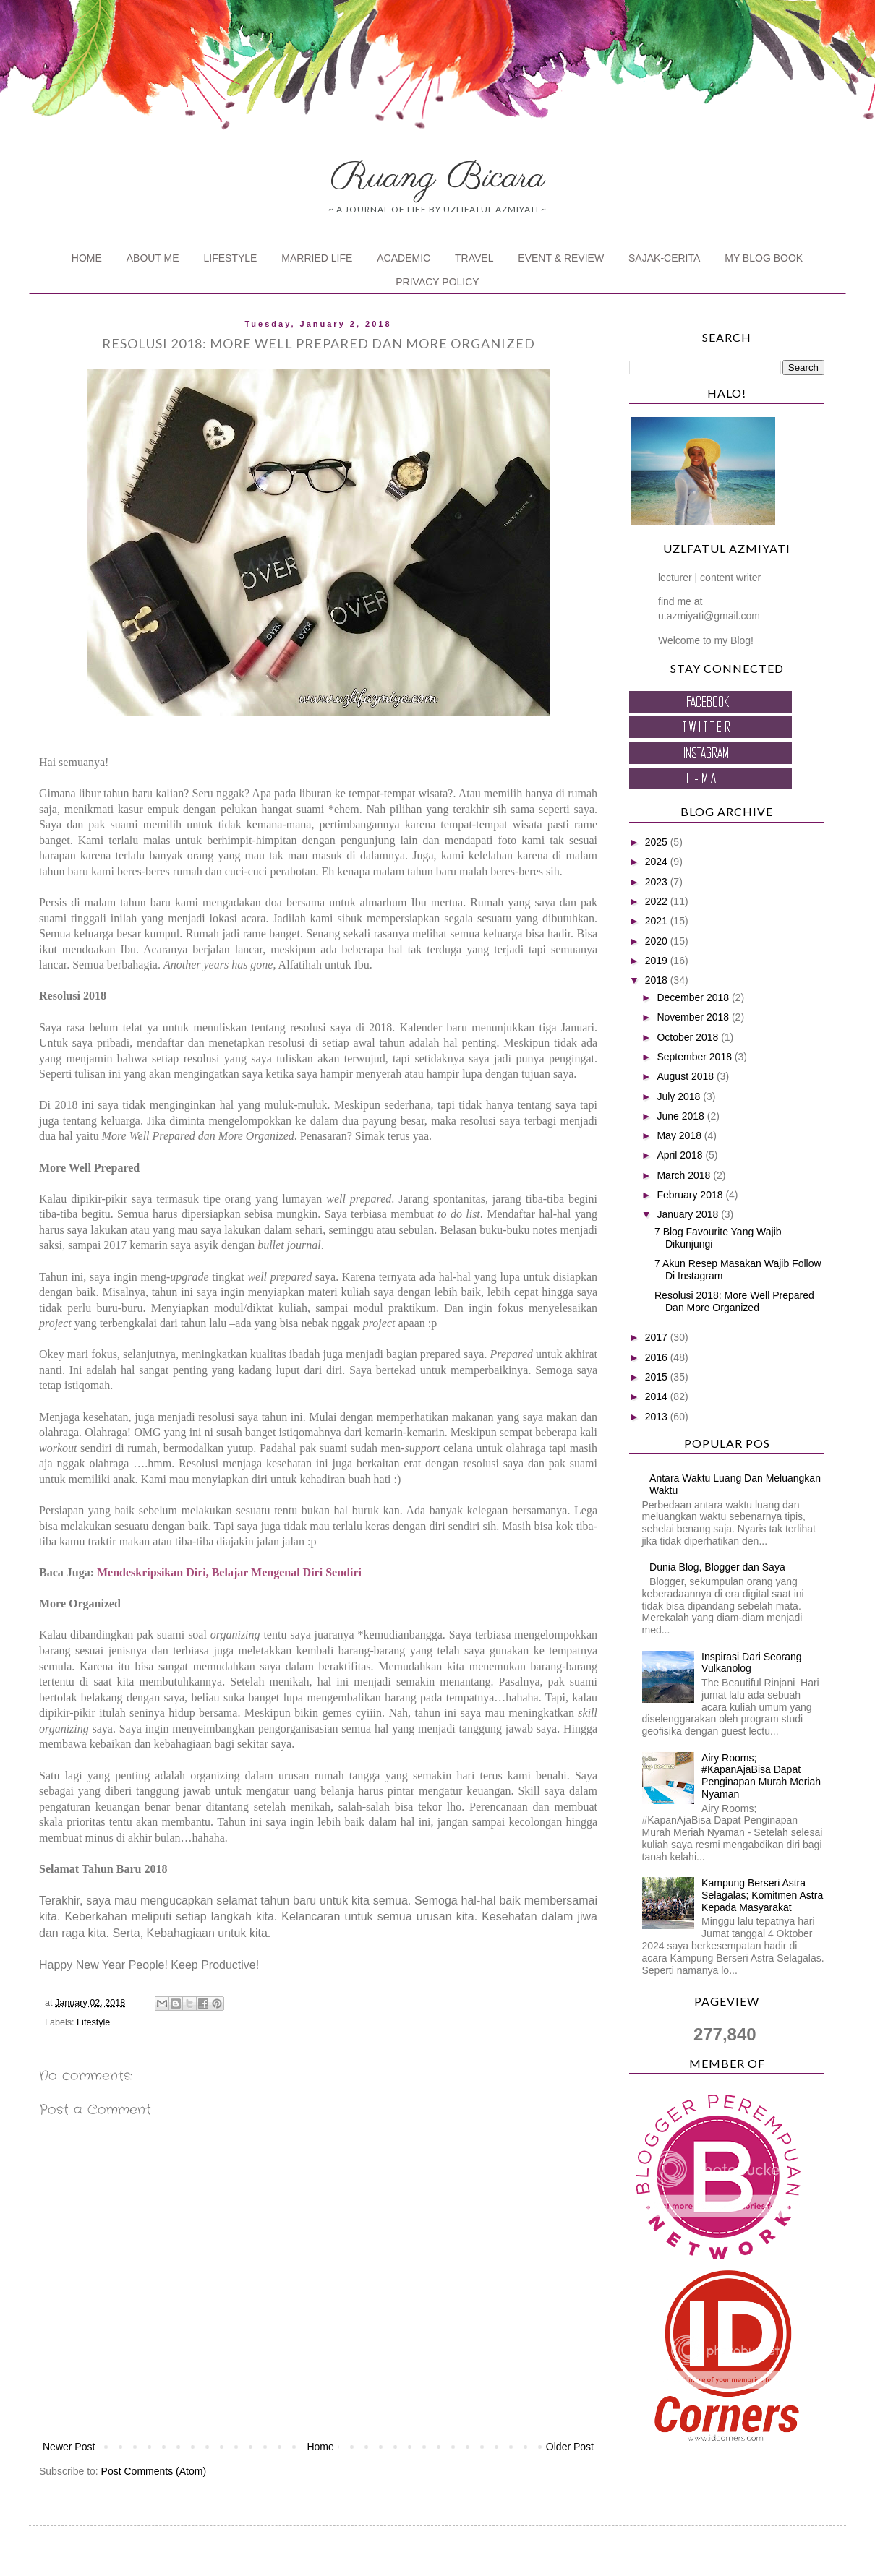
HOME (87, 258)
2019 (657, 960)
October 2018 (689, 1037)
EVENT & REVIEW (561, 258)
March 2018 (685, 1175)
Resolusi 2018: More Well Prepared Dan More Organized (734, 1301)
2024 (657, 861)
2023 (657, 882)
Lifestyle (93, 2022)
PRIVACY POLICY (437, 282)
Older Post (570, 2446)
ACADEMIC (403, 258)
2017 (657, 1337)
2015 (657, 1377)
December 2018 (694, 997)
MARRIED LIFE (316, 258)
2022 (657, 901)
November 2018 (694, 1017)
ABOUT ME (153, 258)
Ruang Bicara (437, 177)
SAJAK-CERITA (664, 258)
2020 (657, 941)
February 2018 (691, 1195)
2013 (657, 1416)
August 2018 (687, 1076)
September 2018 (695, 1056)
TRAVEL (474, 258)
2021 (657, 921)
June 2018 (682, 1116)
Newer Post (69, 2446)
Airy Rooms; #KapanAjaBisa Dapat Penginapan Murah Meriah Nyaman (761, 1776)
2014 (657, 1396)
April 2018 (681, 1155)
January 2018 (689, 1214)
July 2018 (680, 1096)
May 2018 (680, 1135)
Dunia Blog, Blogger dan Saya (717, 1567)
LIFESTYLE (230, 258)
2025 (657, 842)
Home (320, 2446)
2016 (657, 1357)
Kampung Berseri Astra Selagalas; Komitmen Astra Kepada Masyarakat (762, 1895)
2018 (657, 980)
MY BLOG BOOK (764, 258)
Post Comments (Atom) (153, 2471)
